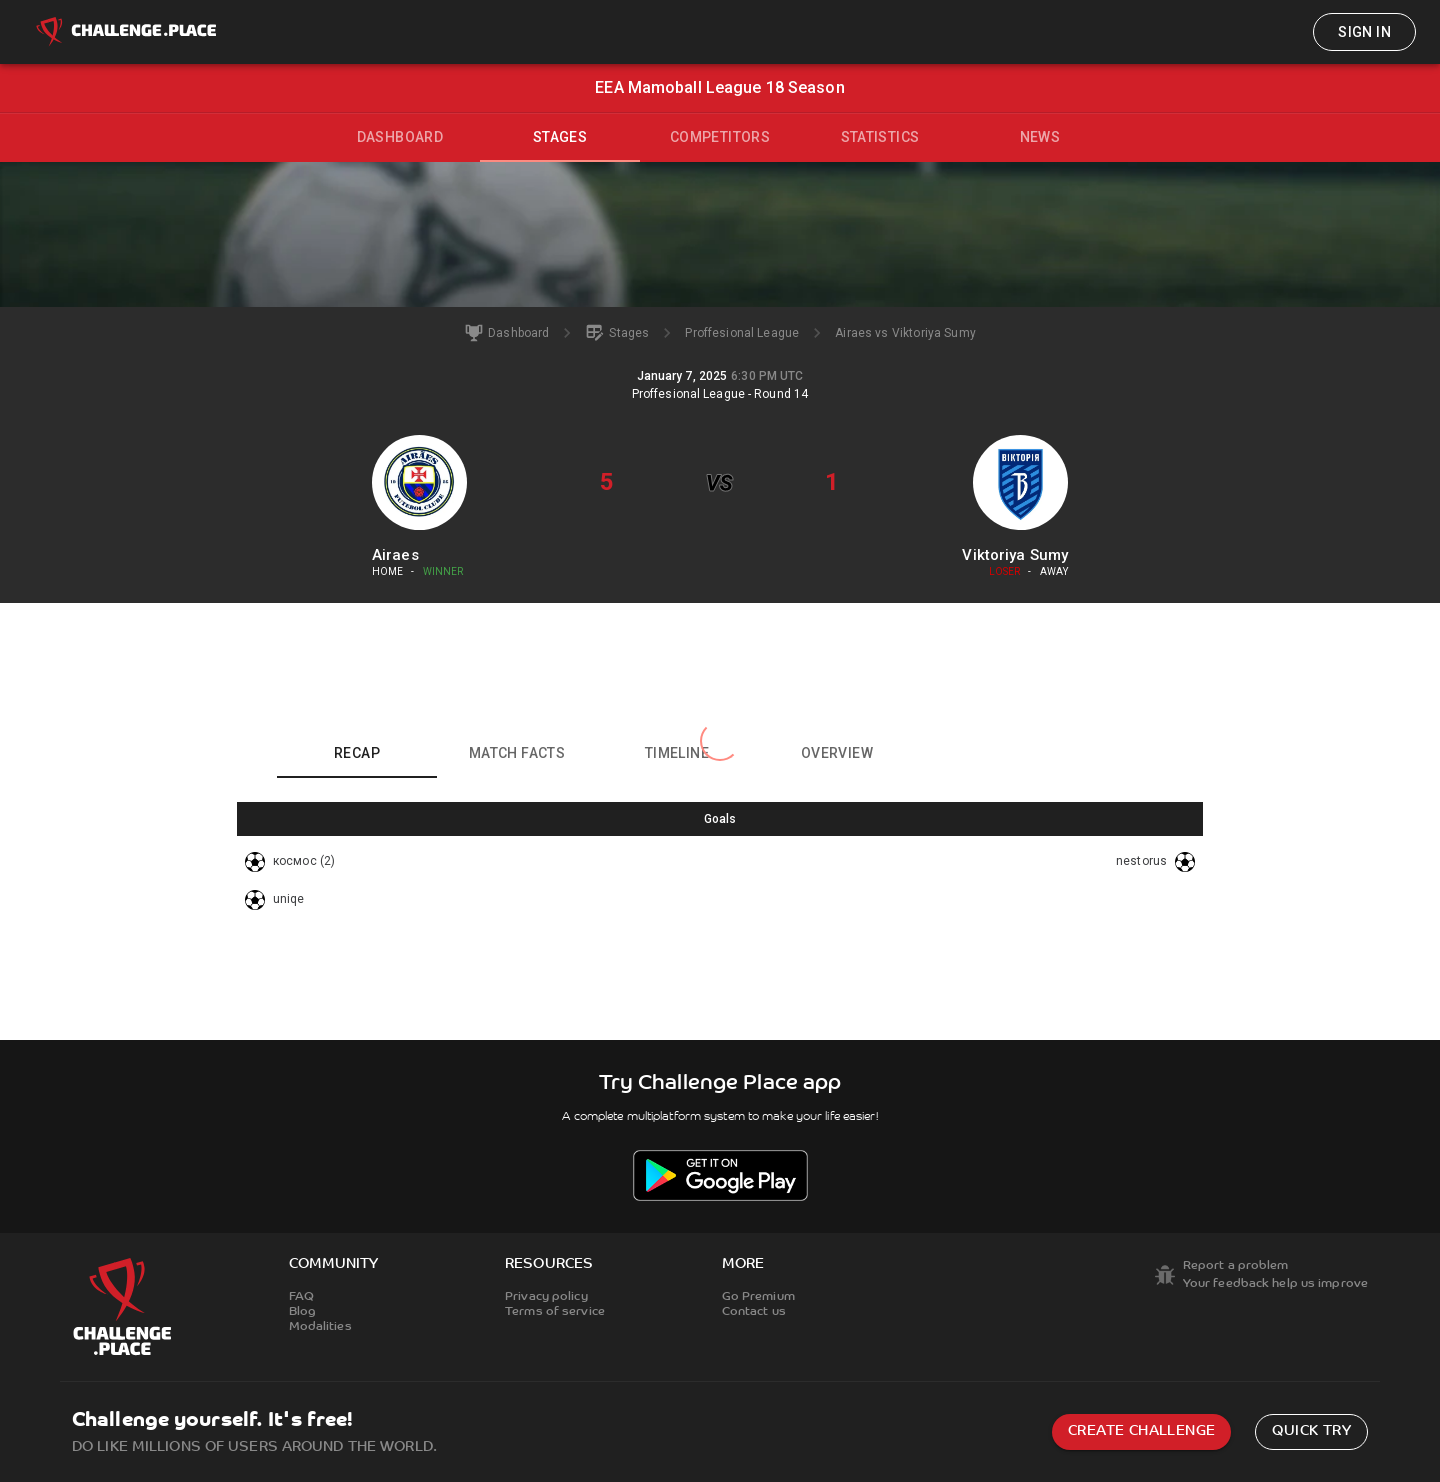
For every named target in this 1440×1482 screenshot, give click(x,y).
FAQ (301, 1297)
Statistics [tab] (880, 137)
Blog (302, 1312)
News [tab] (1040, 137)
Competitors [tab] (720, 137)
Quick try (1311, 1431)
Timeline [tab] (677, 753)
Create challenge (1141, 1431)
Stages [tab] (560, 137)
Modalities (320, 1327)
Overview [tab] (837, 753)
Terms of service (555, 1312)
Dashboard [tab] (400, 137)
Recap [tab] (357, 753)
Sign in (1364, 32)
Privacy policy (546, 1297)
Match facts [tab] (517, 753)
